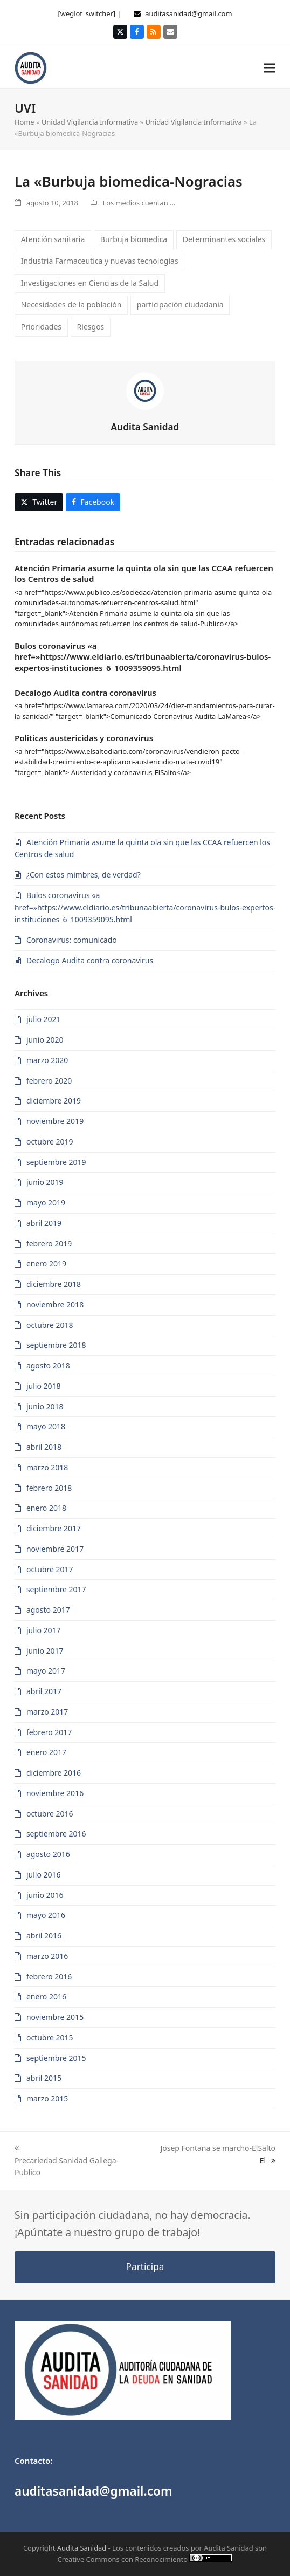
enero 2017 (46, 1752)
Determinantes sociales (224, 239)
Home (24, 122)
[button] (269, 67)
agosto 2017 (48, 1610)
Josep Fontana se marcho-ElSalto (217, 2148)
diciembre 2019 (53, 1100)
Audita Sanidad (145, 427)
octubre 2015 (49, 2037)
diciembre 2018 (53, 1284)
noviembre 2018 (55, 1304)
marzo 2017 (47, 1712)
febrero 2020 (49, 1080)
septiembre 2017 (56, 1589)
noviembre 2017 (55, 1549)
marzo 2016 (47, 1956)
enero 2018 (46, 1508)
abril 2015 (43, 2078)
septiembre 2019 (56, 1162)
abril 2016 (43, 1935)
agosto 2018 (48, 1365)
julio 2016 (43, 1874)
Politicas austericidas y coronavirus (84, 737)
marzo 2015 (47, 2098)
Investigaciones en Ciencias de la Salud (89, 283)
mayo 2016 (45, 1915)
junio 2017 (45, 1651)
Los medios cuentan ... (138, 203)
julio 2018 (43, 1386)
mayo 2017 (45, 1671)
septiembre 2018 (56, 1345)
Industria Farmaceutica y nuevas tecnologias (99, 261)
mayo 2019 (45, 1202)
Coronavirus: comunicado (71, 940)
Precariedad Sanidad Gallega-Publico (67, 2166)
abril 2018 (43, 1447)
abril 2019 (43, 1223)
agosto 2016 (48, 1854)
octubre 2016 (49, 1813)
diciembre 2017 (53, 1528)
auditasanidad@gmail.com (188, 13)
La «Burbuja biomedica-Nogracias (129, 181)
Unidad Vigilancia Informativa (90, 122)
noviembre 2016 (55, 1793)
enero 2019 (46, 1263)
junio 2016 (45, 1895)
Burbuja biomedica (133, 239)
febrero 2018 (49, 1488)
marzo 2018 (47, 1467)
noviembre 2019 (55, 1121)
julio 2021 (43, 1019)
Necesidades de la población (71, 304)
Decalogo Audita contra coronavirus (85, 692)
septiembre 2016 (56, 1833)
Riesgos (91, 326)
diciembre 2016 (53, 1772)
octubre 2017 (49, 1569)
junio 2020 (45, 1039)
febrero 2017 (49, 1732)
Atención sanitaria (53, 239)
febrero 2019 (49, 1243)
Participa (145, 2266)
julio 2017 (43, 1630)
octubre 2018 (49, 1325)
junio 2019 (45, 1182)
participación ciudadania (180, 304)
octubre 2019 (49, 1141)
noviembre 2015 (55, 2017)
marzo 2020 (47, 1060)
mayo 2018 (45, 1426)
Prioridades (41, 326)
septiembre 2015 (56, 2058)
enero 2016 (46, 1996)
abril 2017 (43, 1691)
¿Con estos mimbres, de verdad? (83, 874)
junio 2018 (45, 1406)
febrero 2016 (49, 1976)
